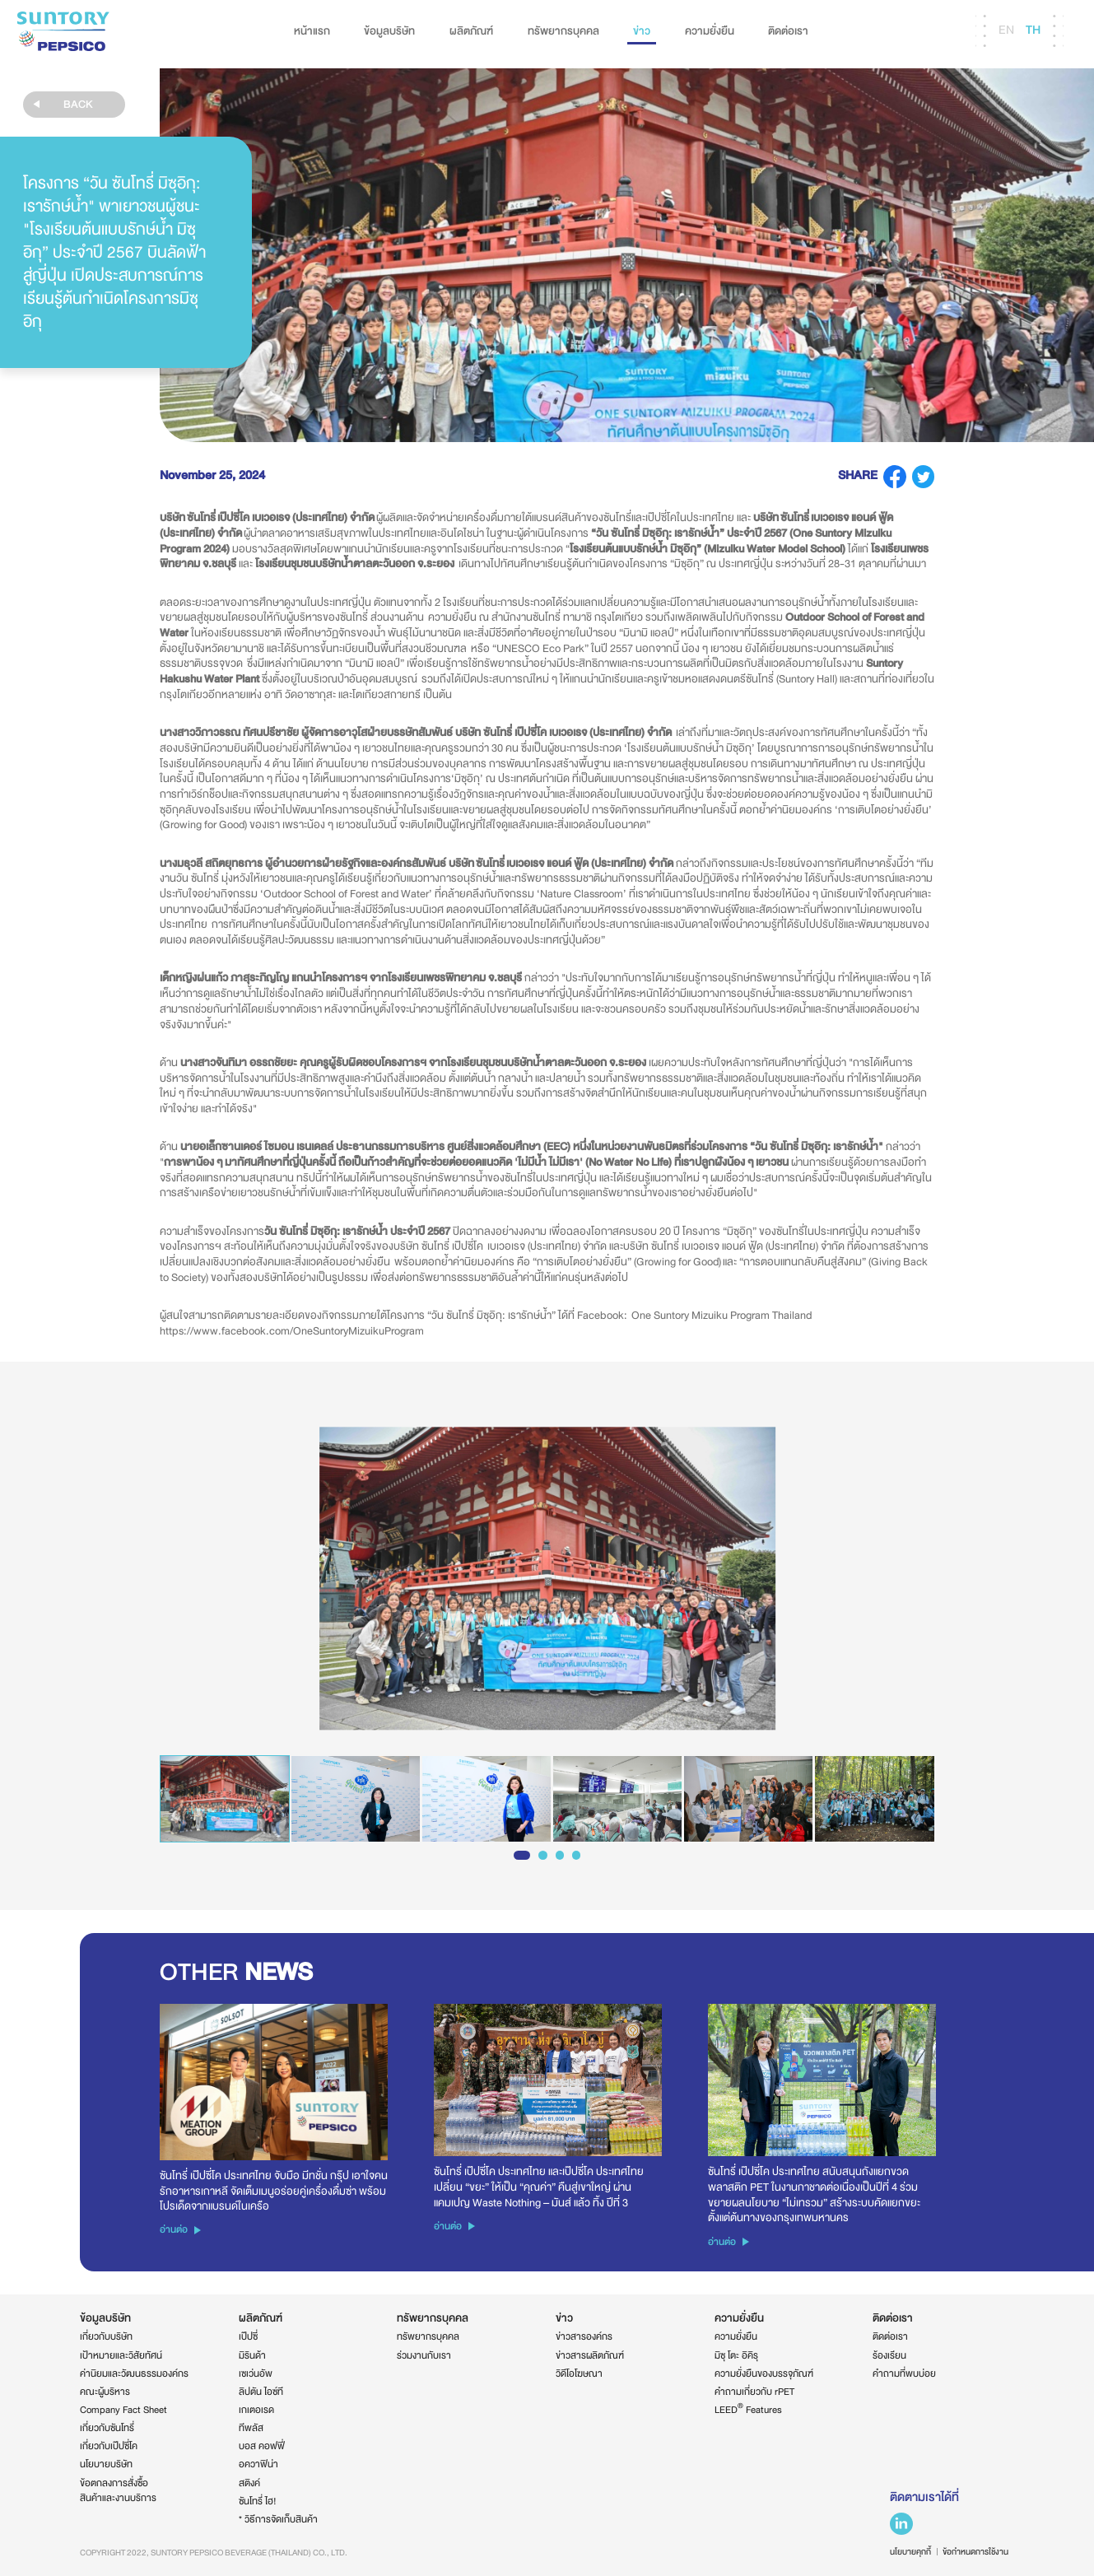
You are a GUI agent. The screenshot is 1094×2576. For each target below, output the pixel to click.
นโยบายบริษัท (106, 2464)
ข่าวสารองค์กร (584, 2336)
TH (1033, 30)
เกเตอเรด (256, 2409)
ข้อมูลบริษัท (389, 30)
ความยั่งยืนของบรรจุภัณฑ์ (764, 2373)
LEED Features (748, 2409)
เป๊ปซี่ (248, 2336)
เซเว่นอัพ (255, 2373)
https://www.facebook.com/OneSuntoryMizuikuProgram (292, 1330)
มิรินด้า (252, 2355)
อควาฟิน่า (258, 2464)
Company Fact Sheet (123, 2409)
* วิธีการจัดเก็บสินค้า (278, 2519)
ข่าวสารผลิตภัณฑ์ (590, 2355)
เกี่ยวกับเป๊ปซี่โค (108, 2446)
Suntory (63, 31)
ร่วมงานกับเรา (424, 2355)
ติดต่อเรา (788, 30)
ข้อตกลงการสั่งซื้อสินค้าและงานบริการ (118, 2491)
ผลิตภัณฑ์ (471, 30)
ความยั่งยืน (709, 30)
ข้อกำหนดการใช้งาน (975, 2552)
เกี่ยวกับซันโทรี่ (107, 2428)
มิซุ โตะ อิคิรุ (736, 2355)
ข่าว (641, 30)
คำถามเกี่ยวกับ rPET (754, 2391)
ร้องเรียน (889, 2355)
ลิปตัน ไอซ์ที (261, 2391)
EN (1006, 30)
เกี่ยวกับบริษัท (106, 2336)
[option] (547, 1578)
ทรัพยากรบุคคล (563, 30)
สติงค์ (249, 2483)
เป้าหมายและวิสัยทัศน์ (121, 2355)
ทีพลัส (251, 2428)
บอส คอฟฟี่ (262, 2446)
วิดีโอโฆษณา (579, 2373)
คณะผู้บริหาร (105, 2391)
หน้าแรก (312, 30)
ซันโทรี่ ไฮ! (258, 2501)
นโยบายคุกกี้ (910, 2552)
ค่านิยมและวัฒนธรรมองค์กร (134, 2373)
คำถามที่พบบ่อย (904, 2373)
